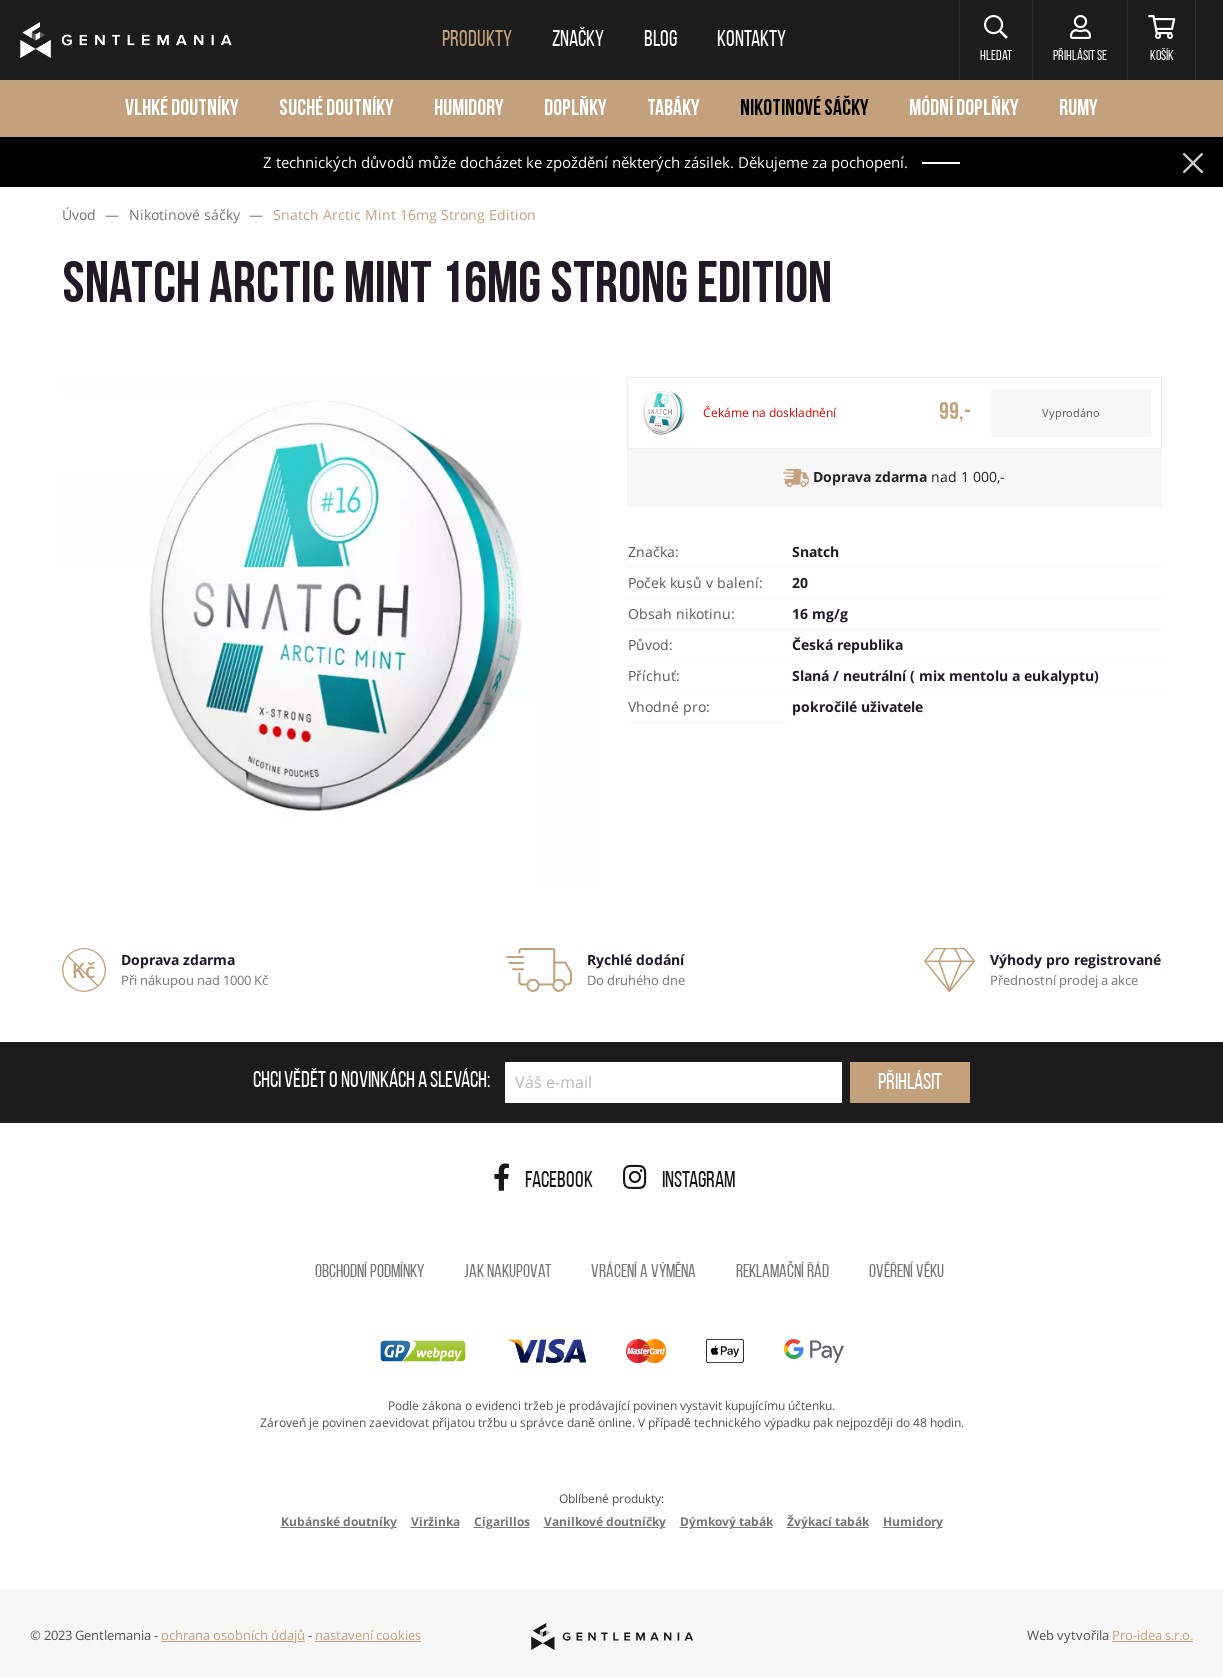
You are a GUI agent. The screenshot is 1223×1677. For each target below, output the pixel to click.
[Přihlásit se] (1079, 40)
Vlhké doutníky (182, 109)
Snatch (815, 551)
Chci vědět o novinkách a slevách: (371, 1082)
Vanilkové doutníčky (605, 1521)
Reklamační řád (782, 1272)
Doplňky (575, 109)
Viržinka (435, 1521)
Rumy (1078, 109)
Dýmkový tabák (726, 1521)
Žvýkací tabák (828, 1521)
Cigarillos (502, 1521)
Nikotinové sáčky (804, 109)
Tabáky (673, 109)
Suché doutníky (336, 109)
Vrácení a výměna (643, 1272)
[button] (995, 40)
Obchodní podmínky (369, 1272)
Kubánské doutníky (339, 1521)
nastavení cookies (368, 1635)
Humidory (469, 109)
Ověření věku (906, 1272)
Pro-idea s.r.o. (1152, 1635)
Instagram (679, 1181)
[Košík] (1161, 40)
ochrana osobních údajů (233, 1635)
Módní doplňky (964, 109)
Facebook (543, 1181)
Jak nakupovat (507, 1272)
